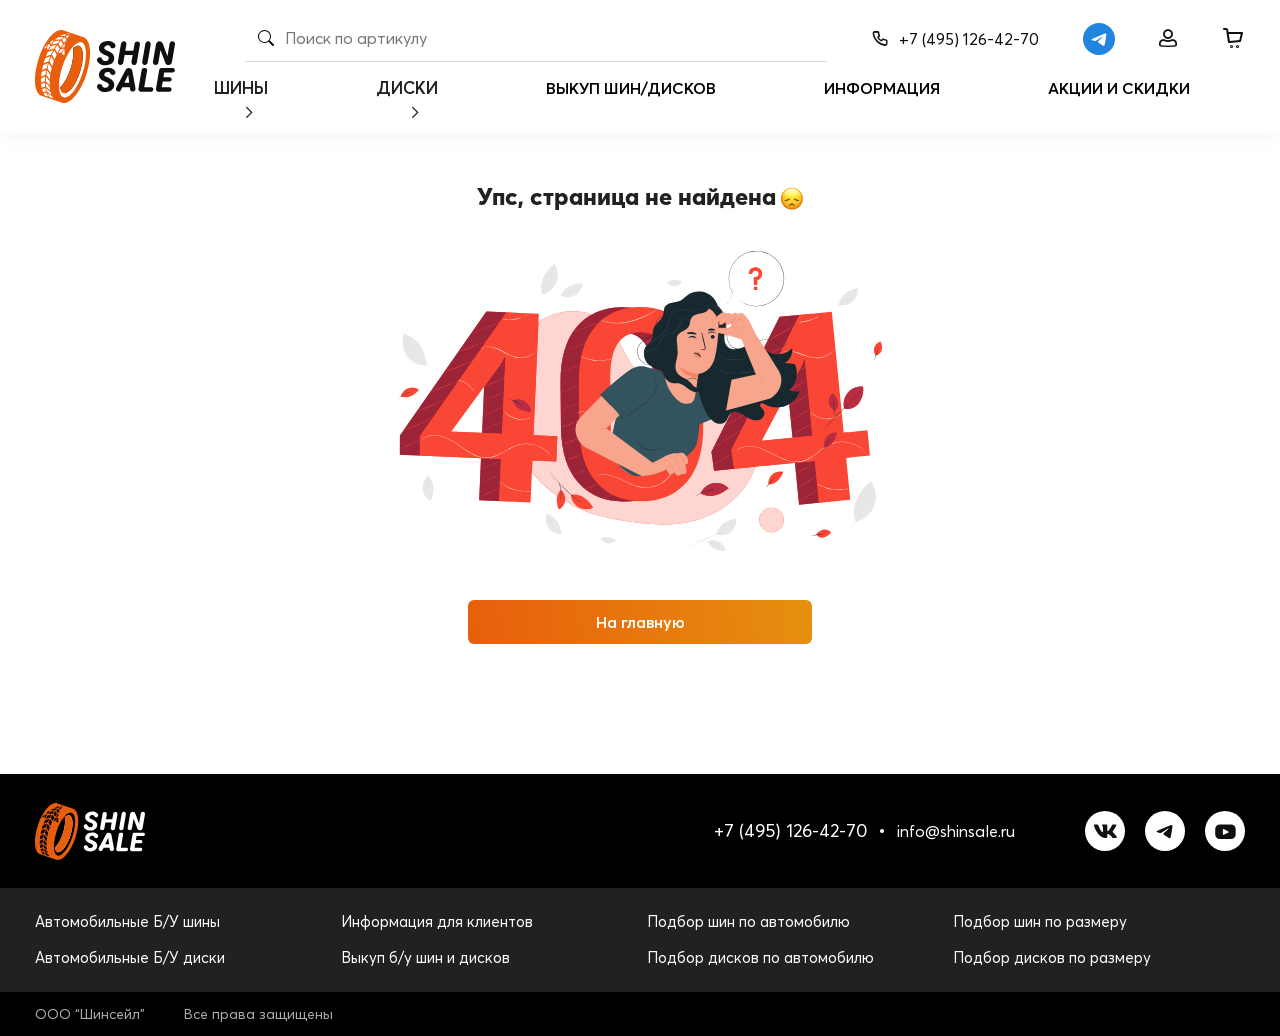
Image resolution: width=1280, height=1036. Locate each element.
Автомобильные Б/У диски (130, 957)
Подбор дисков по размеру (1052, 957)
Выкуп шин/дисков (662, 104)
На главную (640, 622)
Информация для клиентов (437, 921)
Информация (913, 104)
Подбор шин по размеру (1040, 921)
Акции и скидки (1150, 104)
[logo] (105, 66)
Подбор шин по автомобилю (748, 921)
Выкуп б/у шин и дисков (425, 957)
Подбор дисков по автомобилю (760, 957)
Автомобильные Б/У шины (127, 921)
